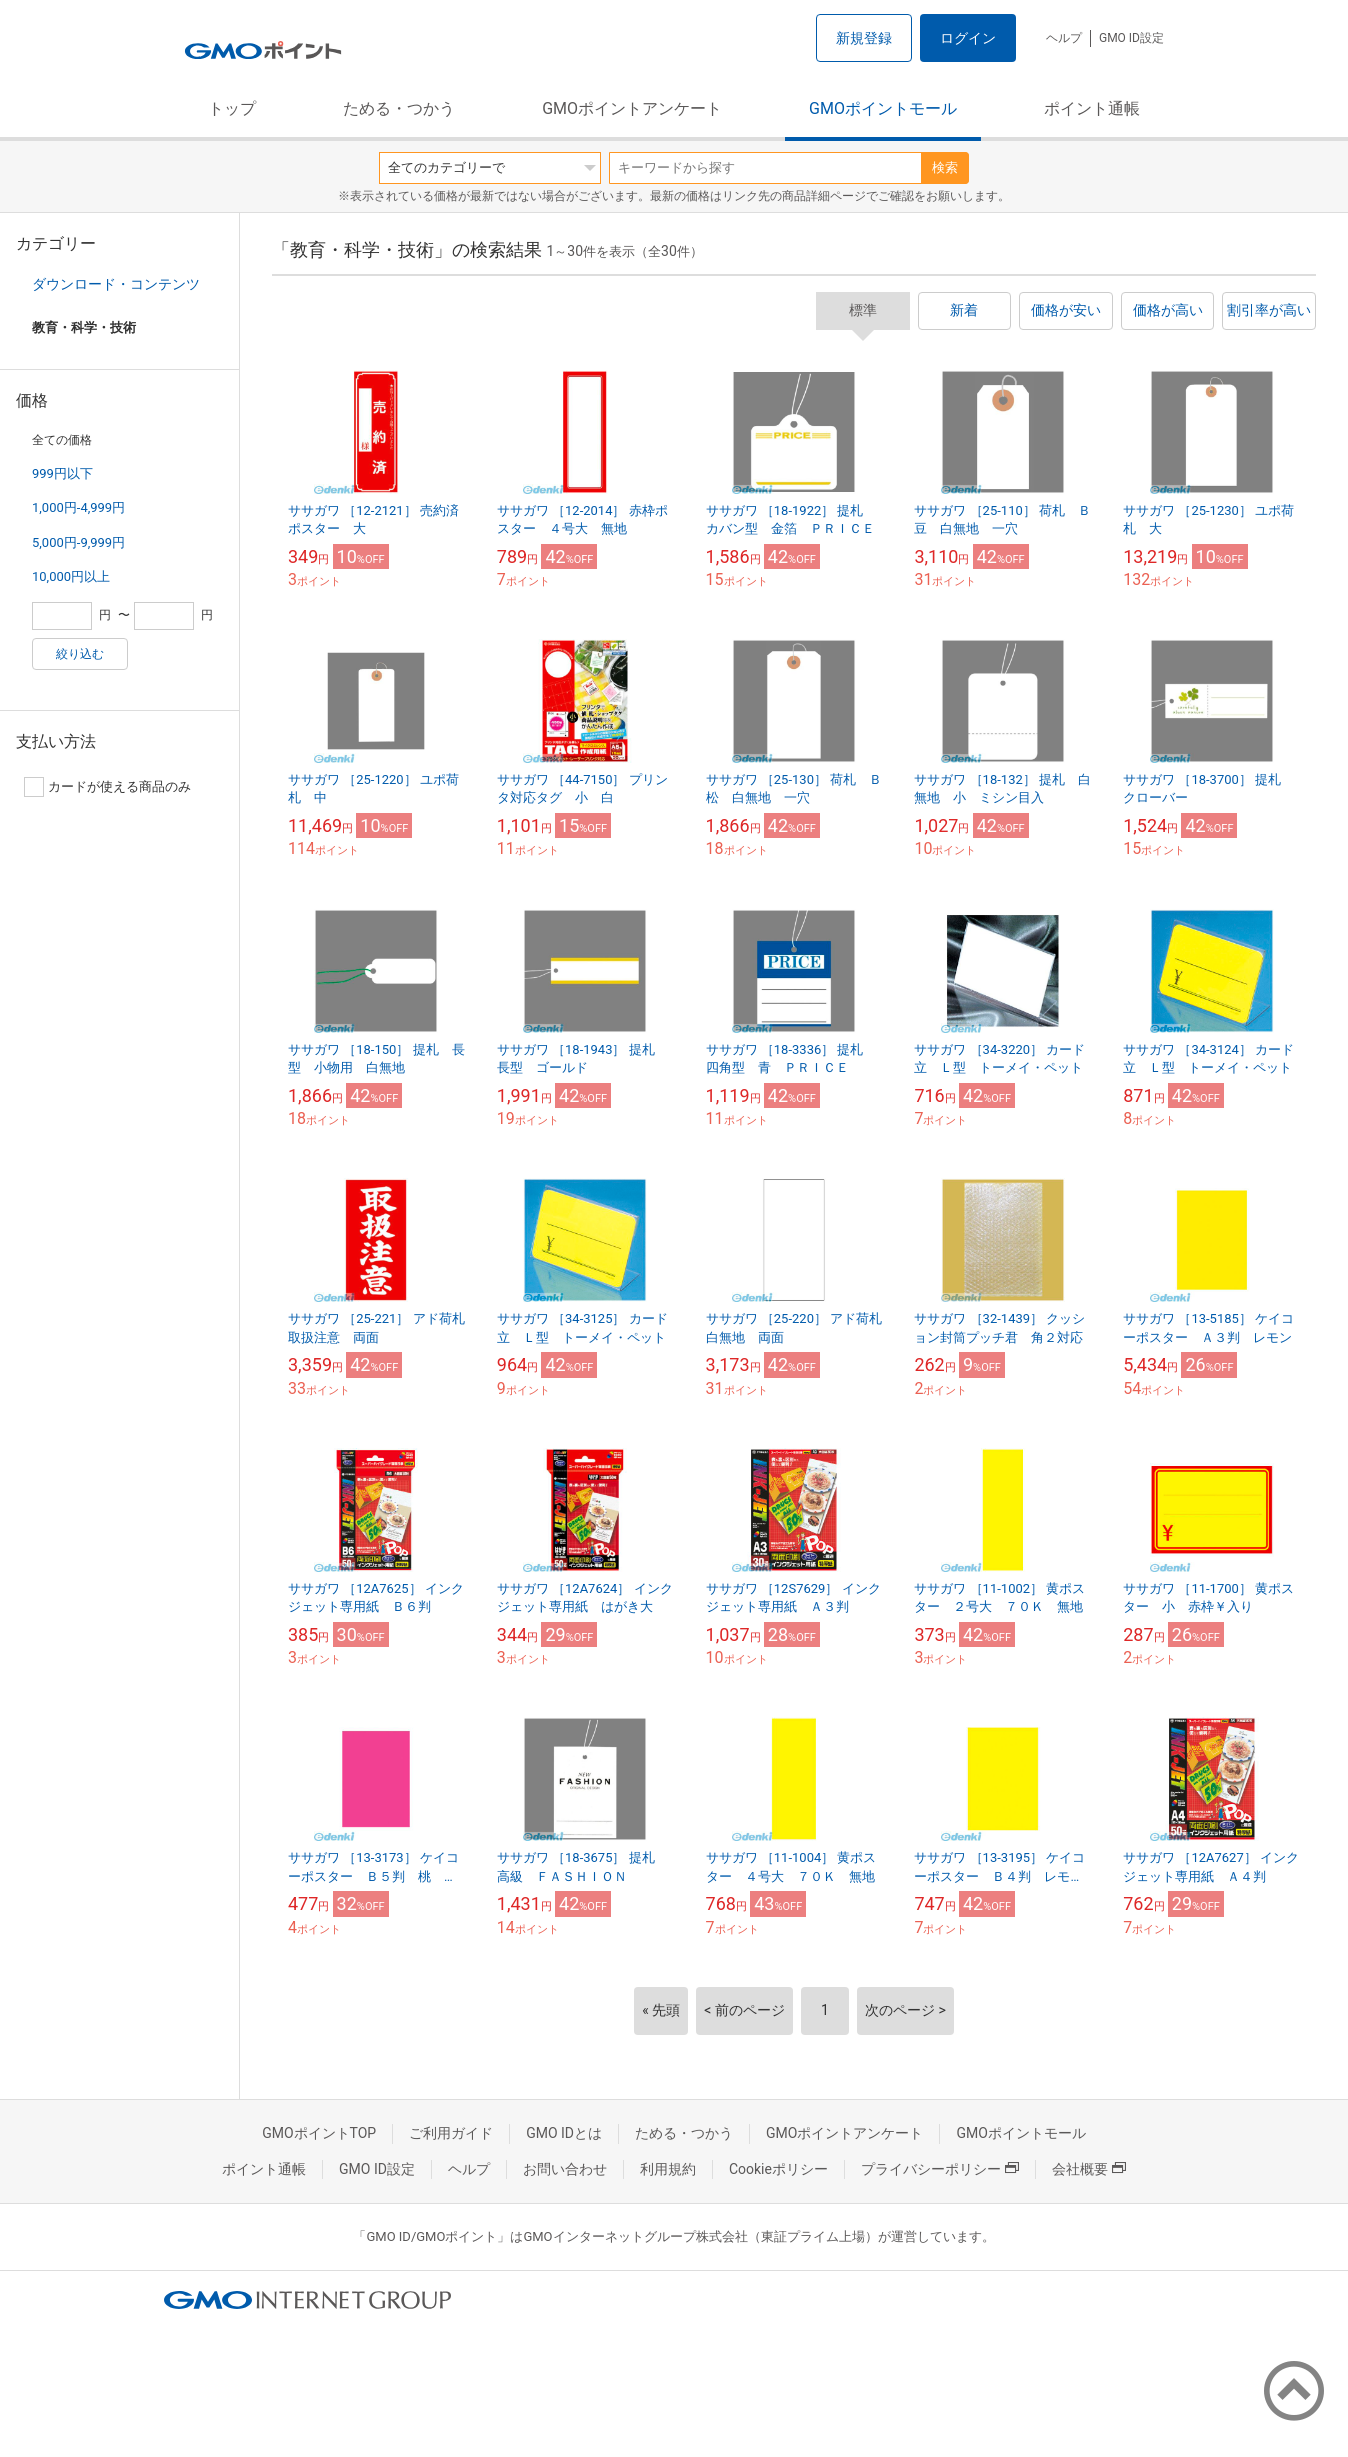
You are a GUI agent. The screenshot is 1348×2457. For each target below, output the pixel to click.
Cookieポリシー (778, 2169)
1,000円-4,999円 (78, 507)
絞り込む (80, 654)
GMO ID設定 (1131, 38)
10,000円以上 (71, 576)
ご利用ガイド (451, 2133)
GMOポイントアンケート (632, 108)
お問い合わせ (565, 2169)
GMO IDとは (564, 2133)
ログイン (968, 38)
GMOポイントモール (883, 108)
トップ (232, 108)
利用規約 (668, 2169)
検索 (945, 167)
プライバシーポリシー (940, 2169)
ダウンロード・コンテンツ (116, 284)
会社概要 (1089, 2169)
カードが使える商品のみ (107, 787)
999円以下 (62, 473)
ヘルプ (1064, 38)
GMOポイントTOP (319, 2133)
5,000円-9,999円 (78, 542)
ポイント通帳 (1092, 108)
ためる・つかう (399, 108)
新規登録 (864, 38)
